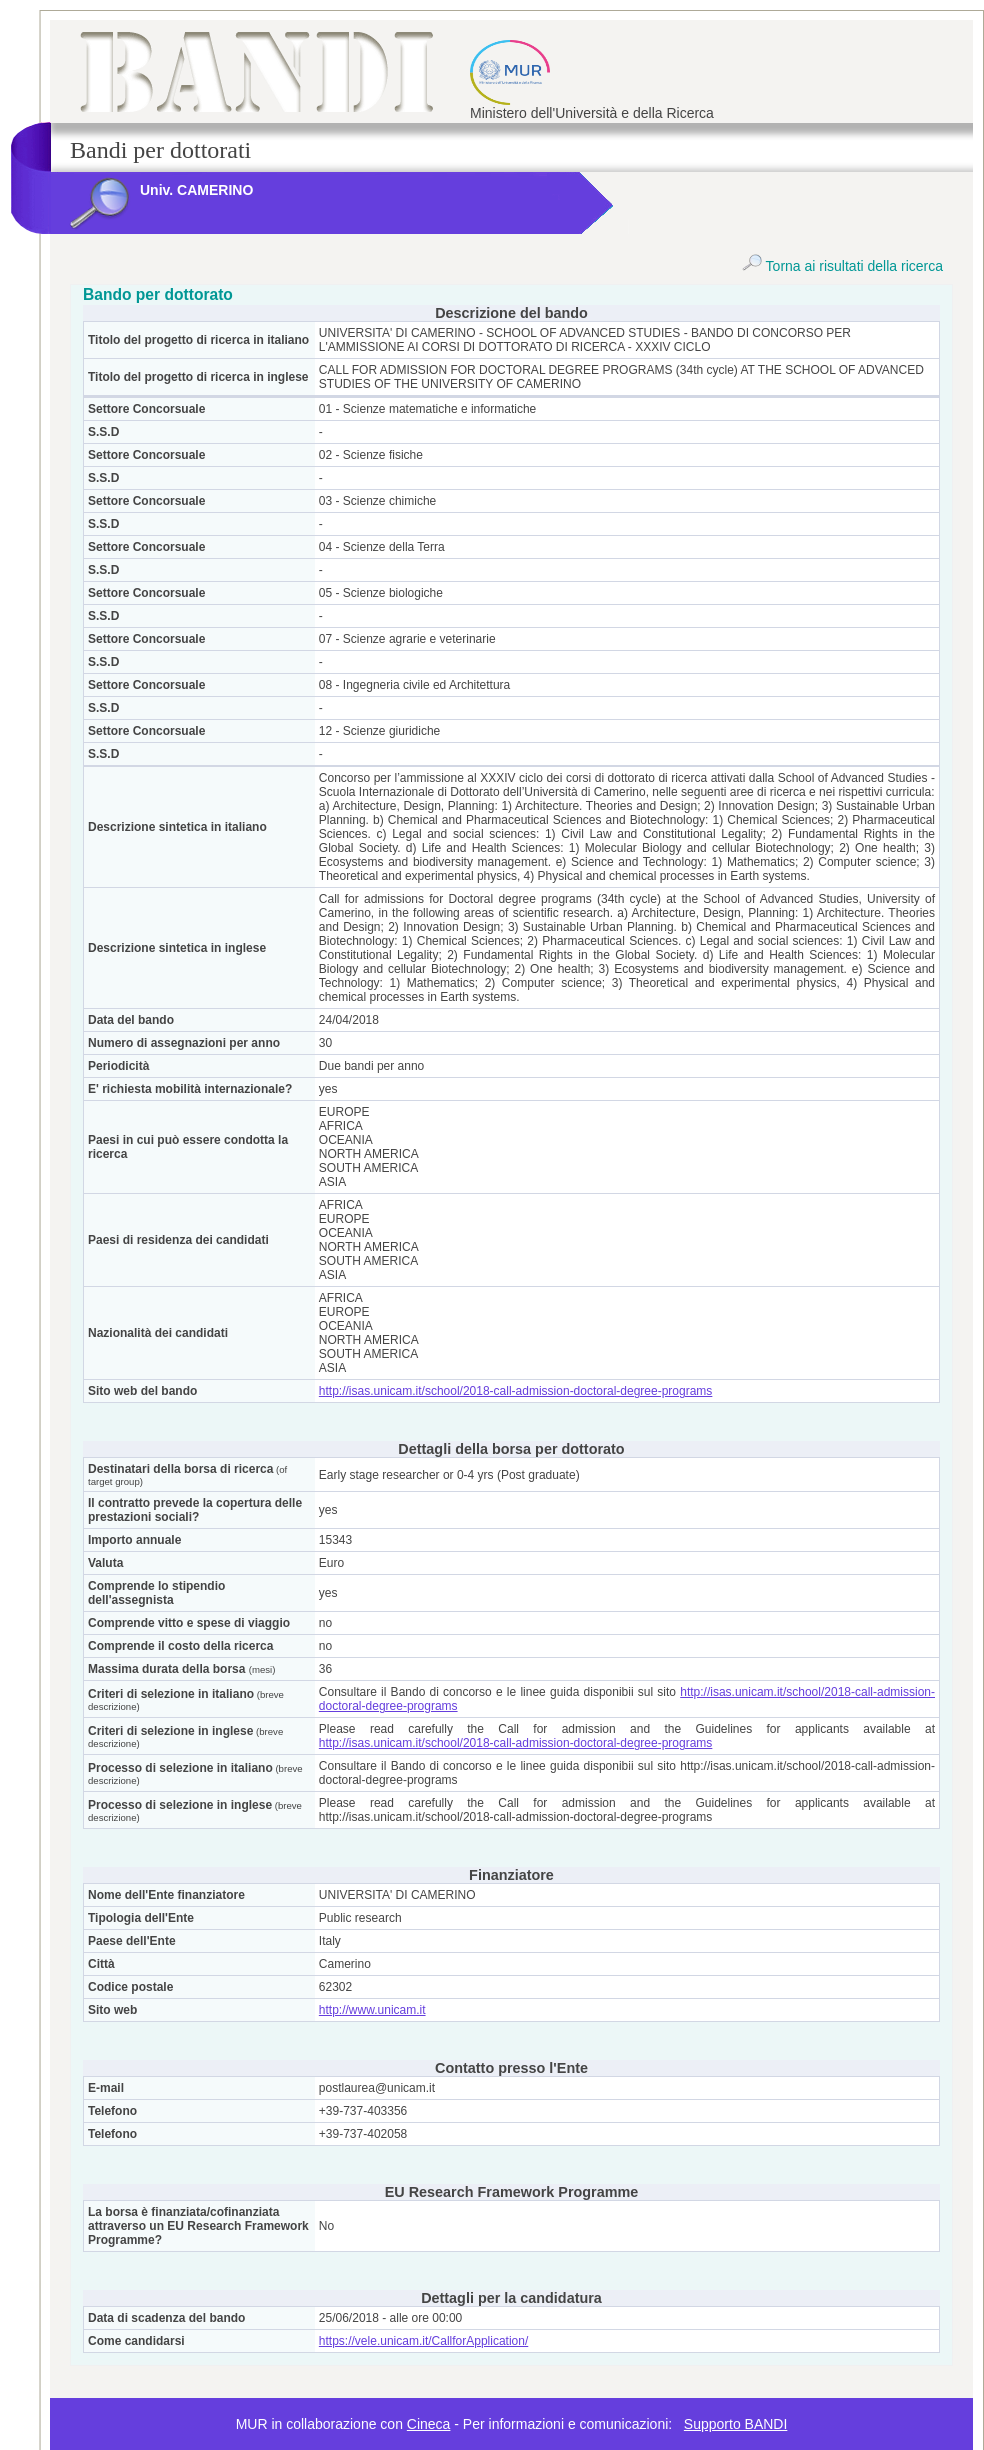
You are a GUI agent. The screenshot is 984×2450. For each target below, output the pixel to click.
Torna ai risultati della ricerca (842, 266)
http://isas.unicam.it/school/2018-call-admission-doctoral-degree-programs (516, 1391)
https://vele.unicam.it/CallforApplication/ (423, 2341)
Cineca (429, 2424)
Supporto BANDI (736, 2424)
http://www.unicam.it (372, 2010)
